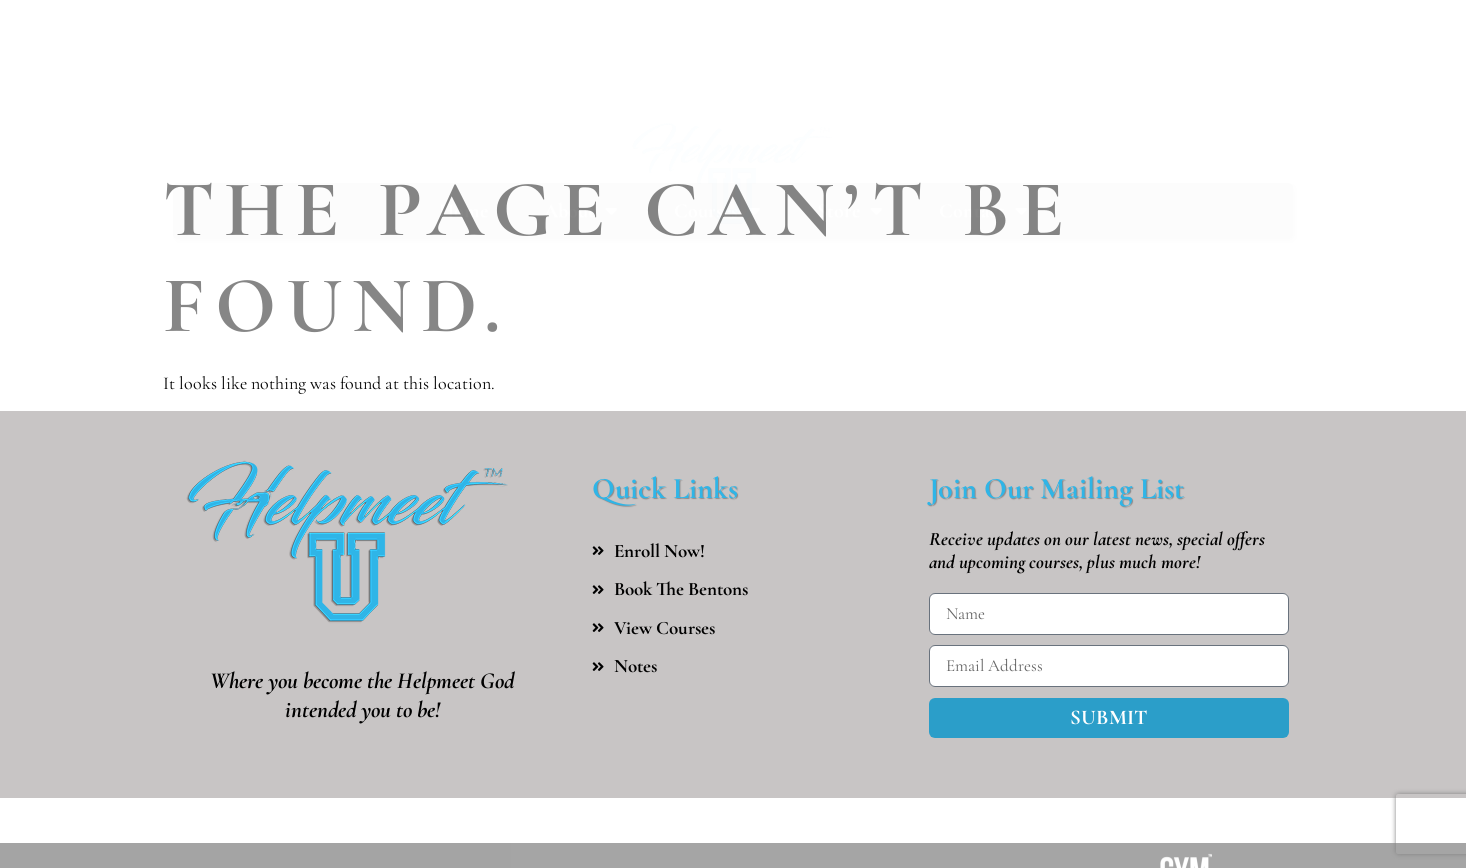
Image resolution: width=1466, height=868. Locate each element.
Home (463, 156)
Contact (983, 156)
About (581, 156)
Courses (717, 156)
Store (850, 156)
